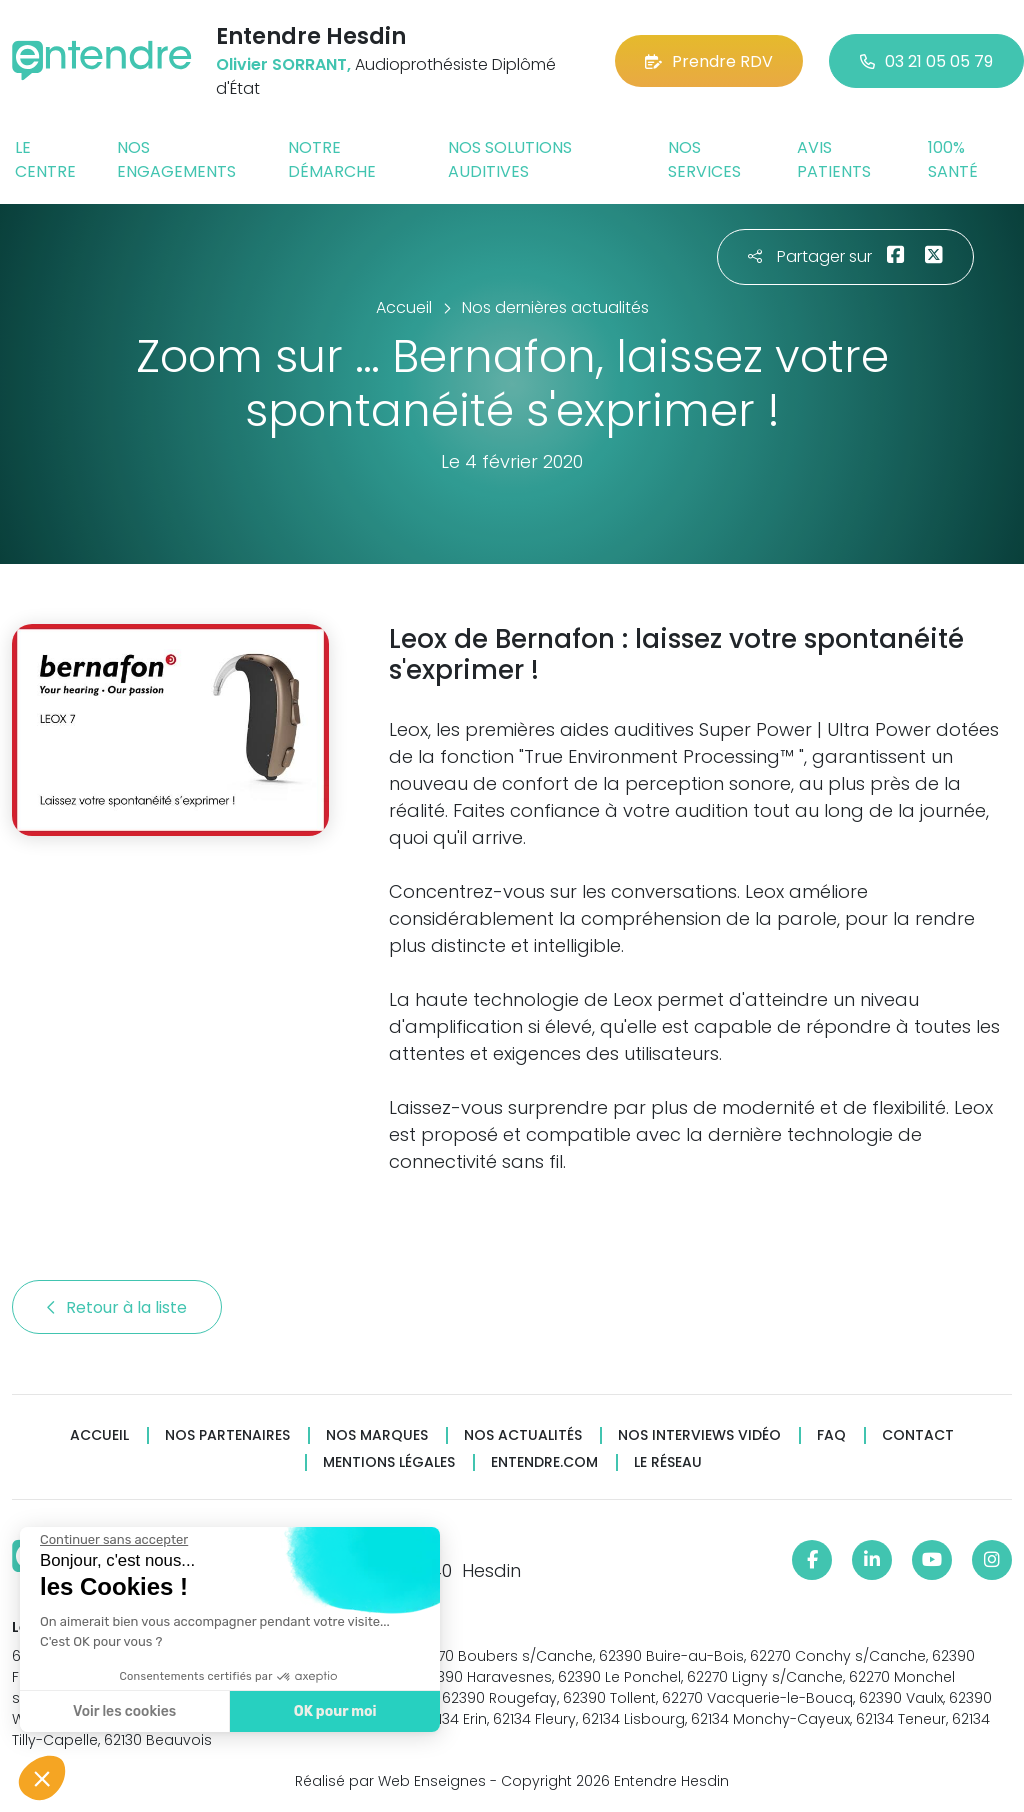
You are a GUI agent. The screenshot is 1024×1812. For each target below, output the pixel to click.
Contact (918, 1435)
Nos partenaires (227, 1435)
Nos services (704, 159)
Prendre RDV (709, 61)
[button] (42, 1778)
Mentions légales (389, 1462)
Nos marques (377, 1435)
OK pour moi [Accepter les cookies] (335, 1711)
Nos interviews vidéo (699, 1435)
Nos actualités (523, 1435)
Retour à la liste (117, 1307)
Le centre (45, 159)
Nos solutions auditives (510, 159)
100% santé (953, 159)
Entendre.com (544, 1462)
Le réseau (668, 1462)
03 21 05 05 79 (926, 61)
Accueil (99, 1435)
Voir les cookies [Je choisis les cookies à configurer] (124, 1711)
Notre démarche (332, 159)
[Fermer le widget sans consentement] (114, 1540)
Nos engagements (176, 159)
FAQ (831, 1435)
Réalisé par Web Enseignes (390, 1781)
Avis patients (834, 159)
